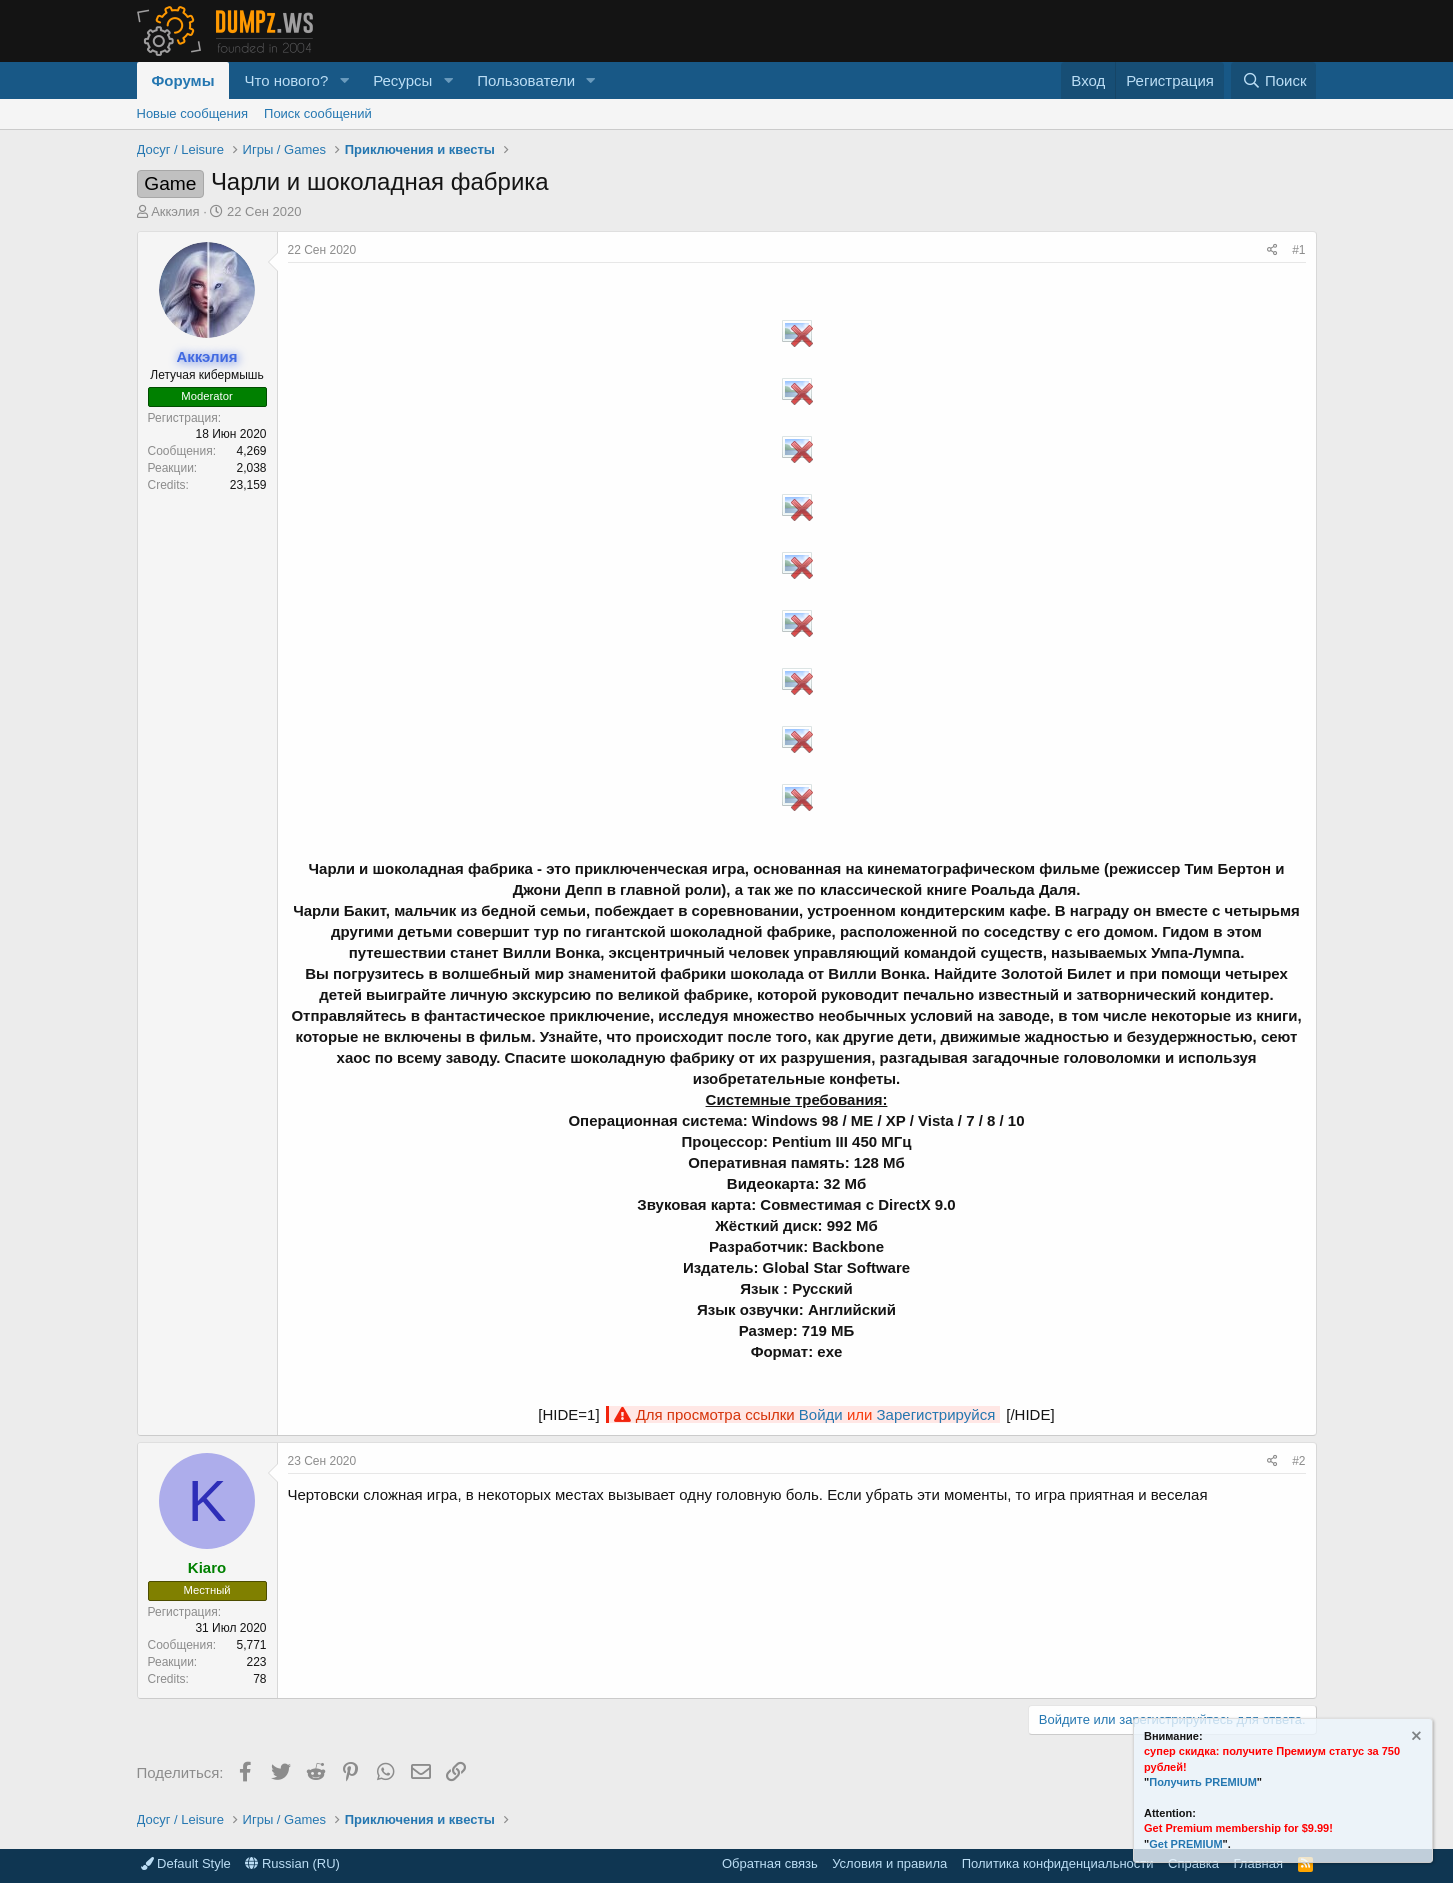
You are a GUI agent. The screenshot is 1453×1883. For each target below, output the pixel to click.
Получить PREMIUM (1203, 1782)
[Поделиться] (1272, 250)
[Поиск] (1273, 80)
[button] (344, 80)
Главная (1258, 1863)
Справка (1193, 1863)
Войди (821, 1414)
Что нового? (286, 80)
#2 (1298, 1461)
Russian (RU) (292, 1863)
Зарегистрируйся (936, 1414)
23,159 (248, 485)
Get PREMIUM (1185, 1844)
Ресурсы (402, 80)
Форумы (183, 80)
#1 (1298, 250)
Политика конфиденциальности (1058, 1863)
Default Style (186, 1863)
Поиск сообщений (318, 113)
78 (259, 1679)
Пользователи (526, 80)
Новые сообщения (193, 113)
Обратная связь (770, 1863)
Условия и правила (889, 1863)
